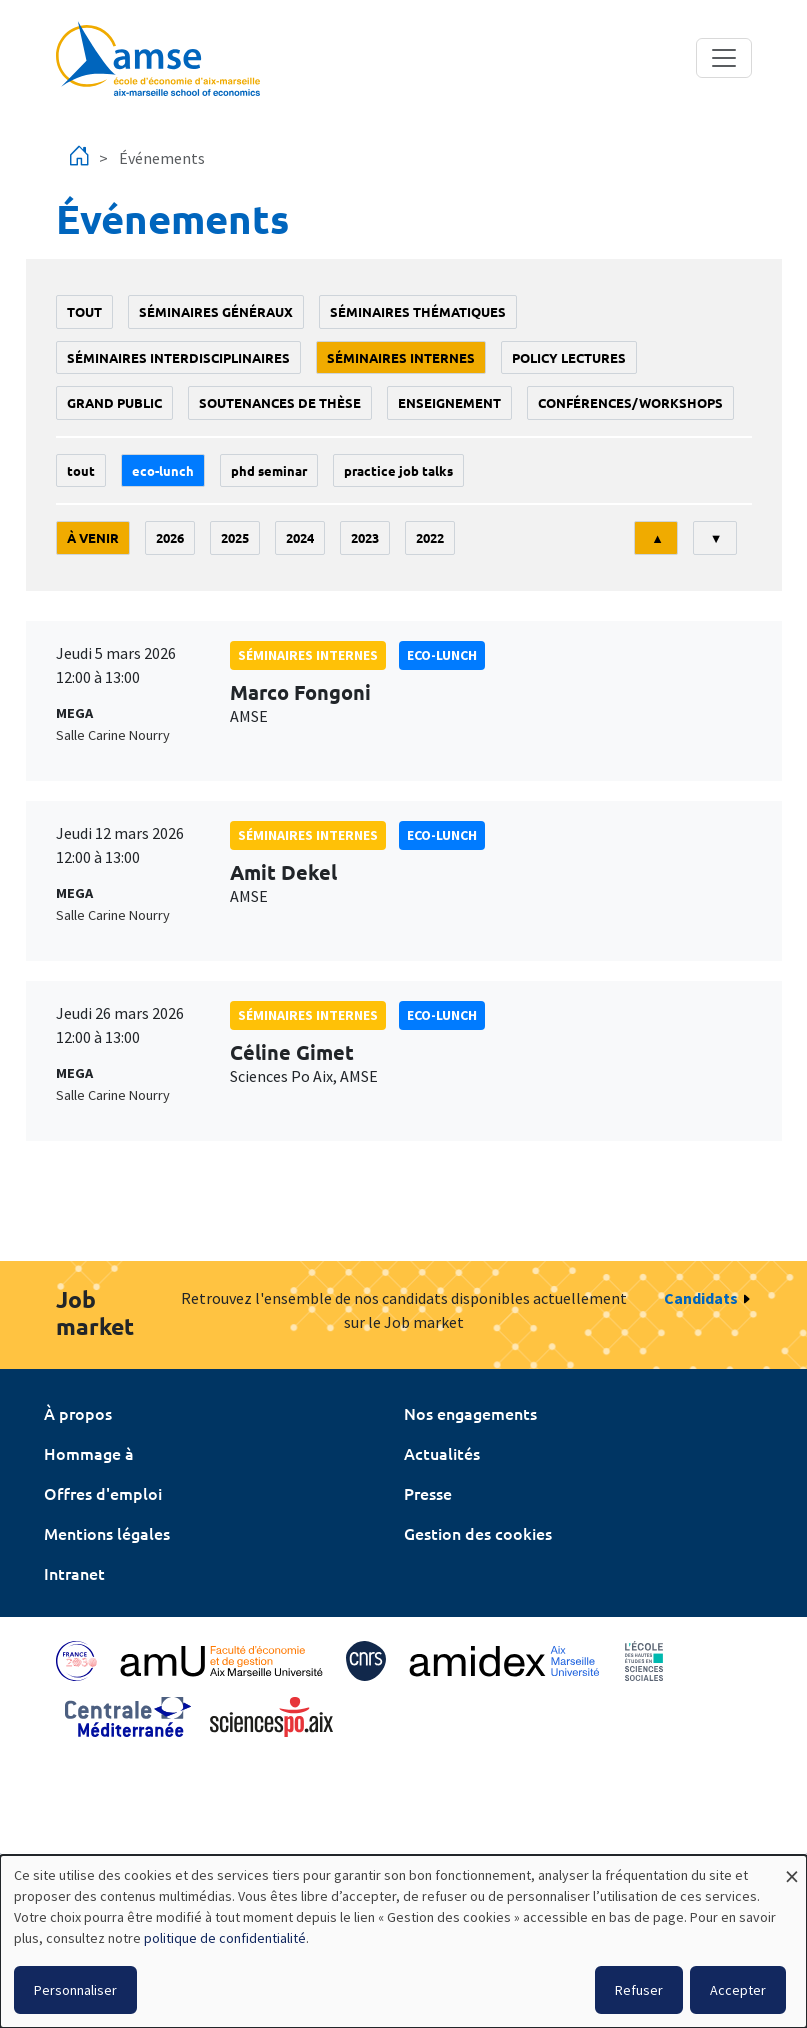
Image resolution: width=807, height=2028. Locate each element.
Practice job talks (398, 470)
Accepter (738, 1990)
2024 (300, 537)
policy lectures (569, 357)
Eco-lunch (163, 470)
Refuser (639, 1990)
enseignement (449, 402)
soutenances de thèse (280, 402)
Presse (428, 1493)
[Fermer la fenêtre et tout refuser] (792, 1867)
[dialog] (403, 1941)
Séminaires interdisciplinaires (178, 357)
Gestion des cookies (478, 1533)
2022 (430, 537)
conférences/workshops (630, 402)
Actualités (442, 1453)
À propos (78, 1413)
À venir (93, 537)
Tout (84, 311)
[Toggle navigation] (724, 58)
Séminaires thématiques (418, 311)
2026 (170, 537)
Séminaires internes (401, 357)
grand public (114, 402)
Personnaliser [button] (75, 1990)
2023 (365, 537)
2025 (235, 537)
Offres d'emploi (103, 1493)
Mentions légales (107, 1533)
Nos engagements (470, 1413)
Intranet (74, 1573)
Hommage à (89, 1453)
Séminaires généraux (216, 311)
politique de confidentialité (225, 1938)
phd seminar (269, 470)
